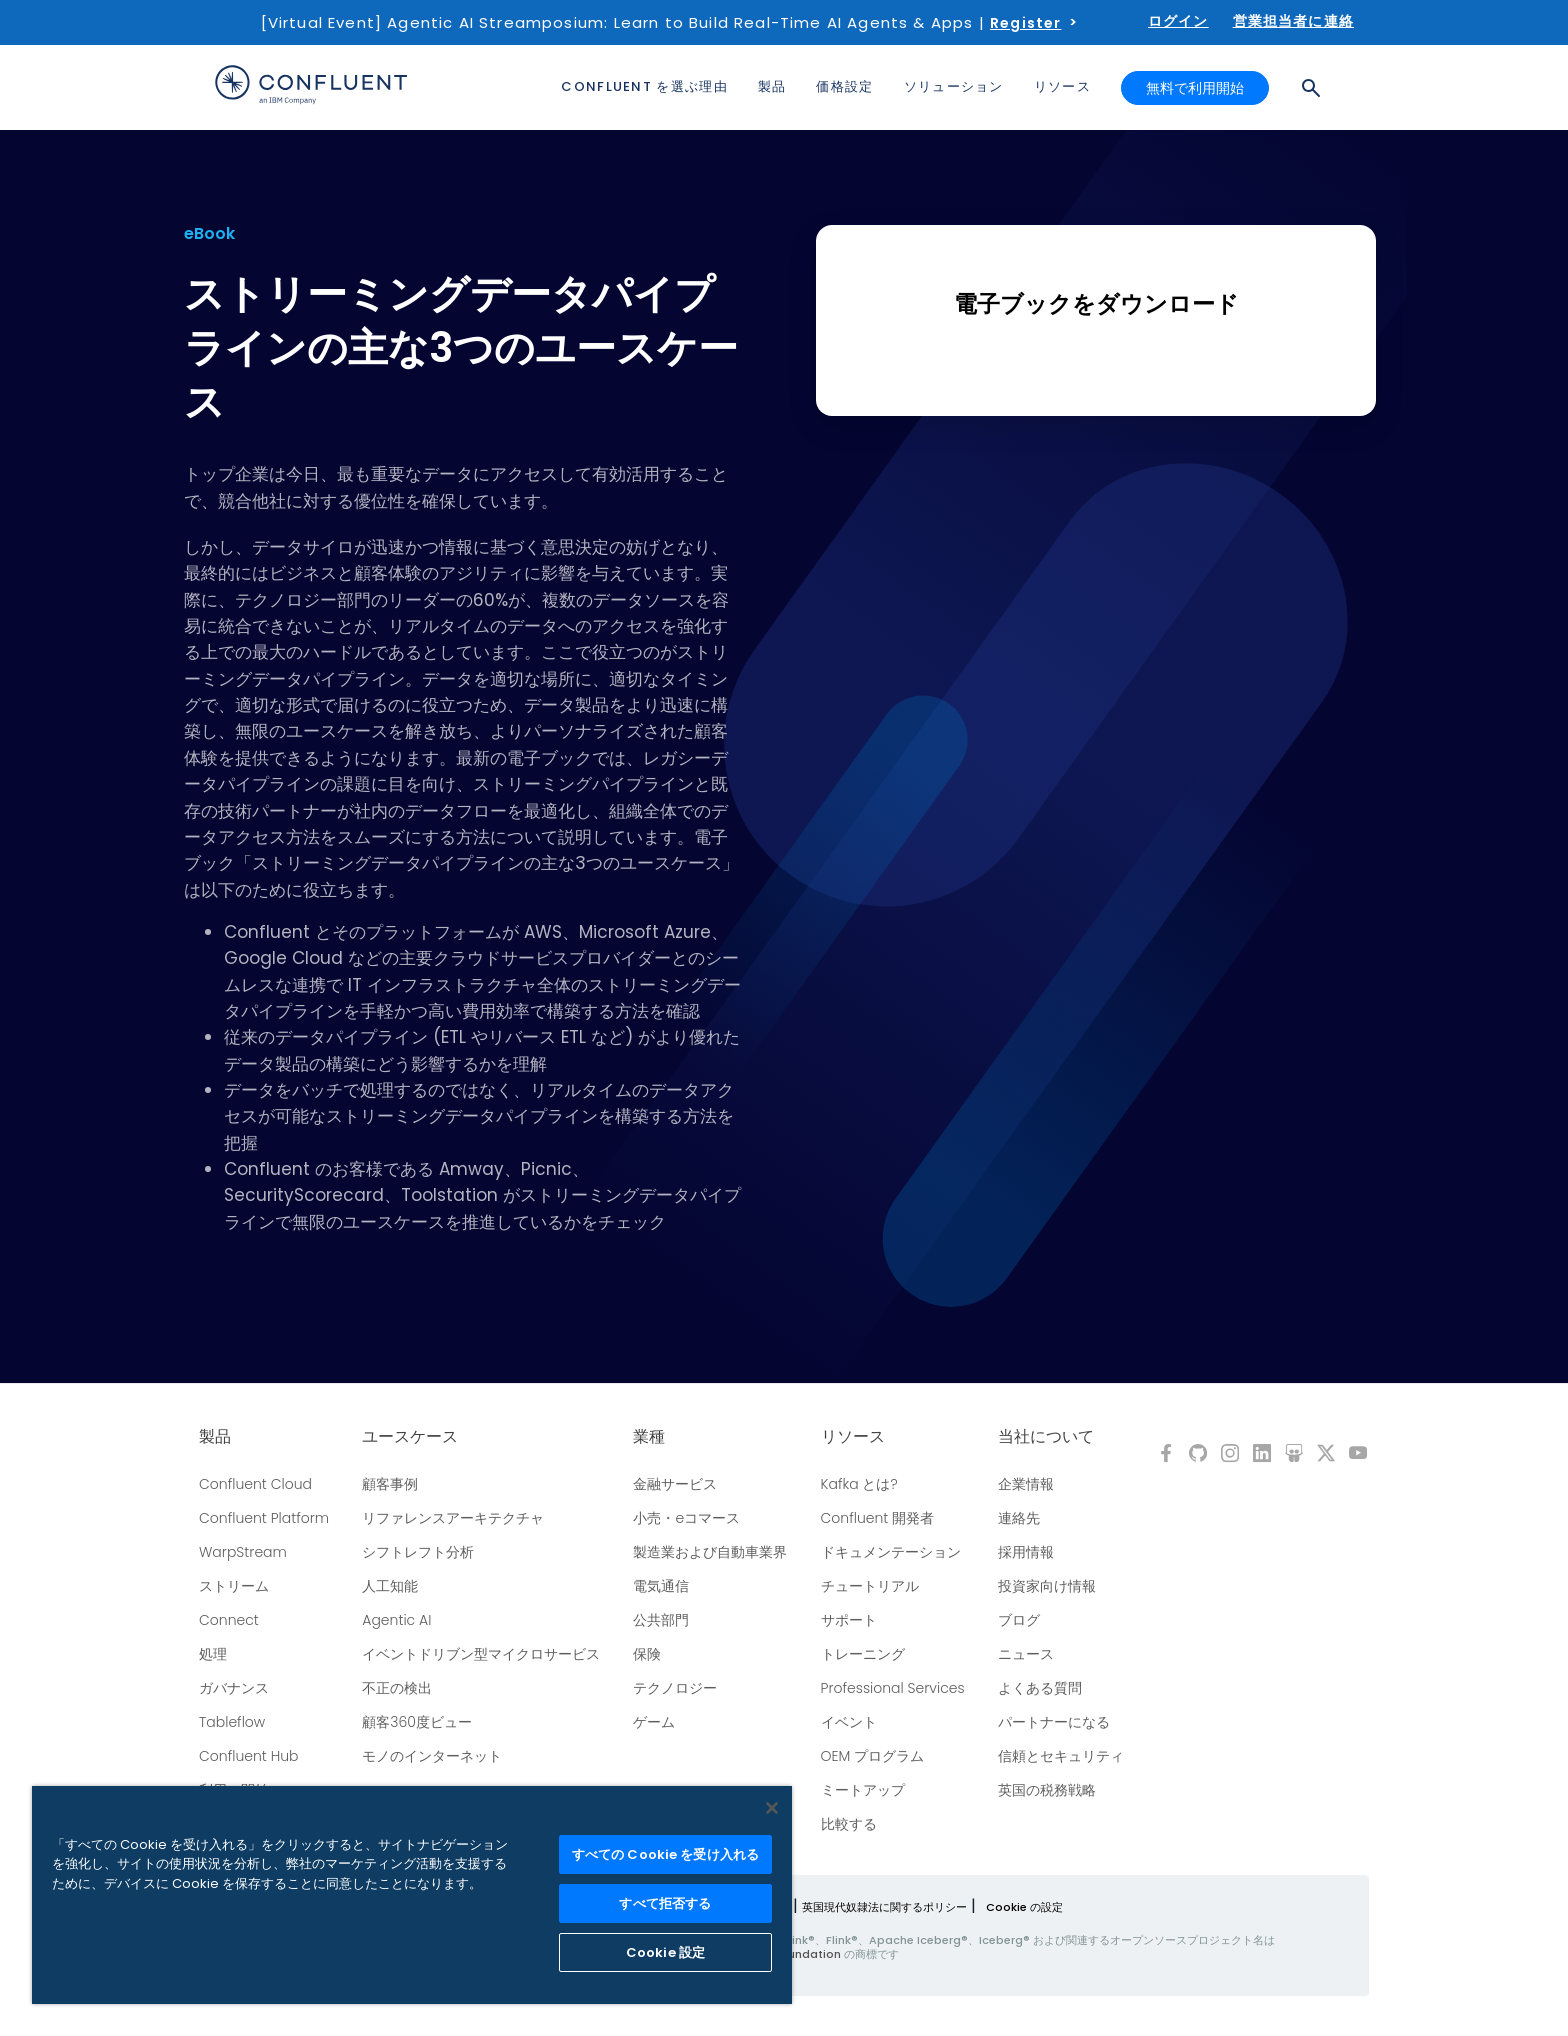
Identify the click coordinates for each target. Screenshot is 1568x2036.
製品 (215, 1437)
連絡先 (1019, 1518)
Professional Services (893, 1688)
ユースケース (410, 1437)
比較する (849, 1824)
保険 (647, 1654)
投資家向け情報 (1047, 1586)
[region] (412, 1895)
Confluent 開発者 (878, 1518)
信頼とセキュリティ (1061, 1756)
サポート (849, 1620)
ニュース (1026, 1654)
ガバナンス (234, 1688)
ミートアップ (863, 1790)
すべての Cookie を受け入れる (665, 1854)
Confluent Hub (248, 1756)
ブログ (1019, 1620)
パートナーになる (1054, 1722)
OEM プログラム (873, 1756)
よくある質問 (1040, 1688)
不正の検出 (397, 1688)
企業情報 (1026, 1484)
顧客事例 (390, 1484)
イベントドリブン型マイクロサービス (481, 1654)
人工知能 (390, 1586)
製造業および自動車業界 (710, 1552)
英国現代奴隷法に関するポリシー (884, 1907)
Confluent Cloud (255, 1484)
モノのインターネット (432, 1756)
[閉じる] (772, 1808)
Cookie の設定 (1024, 1907)
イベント (849, 1722)
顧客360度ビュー (417, 1722)
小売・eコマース (686, 1518)
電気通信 (661, 1586)
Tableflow (232, 1722)
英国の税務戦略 (1047, 1790)
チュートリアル (870, 1586)
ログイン (1178, 21)
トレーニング (863, 1654)
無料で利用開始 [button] (1195, 88)
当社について (1046, 1437)
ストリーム (234, 1586)
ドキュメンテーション (891, 1552)
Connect (229, 1620)
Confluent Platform (264, 1518)
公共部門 (661, 1620)
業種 (649, 1437)
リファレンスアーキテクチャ (453, 1518)
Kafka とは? (859, 1484)
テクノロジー (675, 1688)
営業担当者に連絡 (1293, 21)
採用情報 (1026, 1552)
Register (1025, 23)
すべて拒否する (665, 1903)
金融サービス (675, 1484)
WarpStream (243, 1552)
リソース (853, 1437)
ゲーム (654, 1722)
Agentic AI (396, 1620)
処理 (213, 1654)
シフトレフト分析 (418, 1552)
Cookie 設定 (665, 1952)
